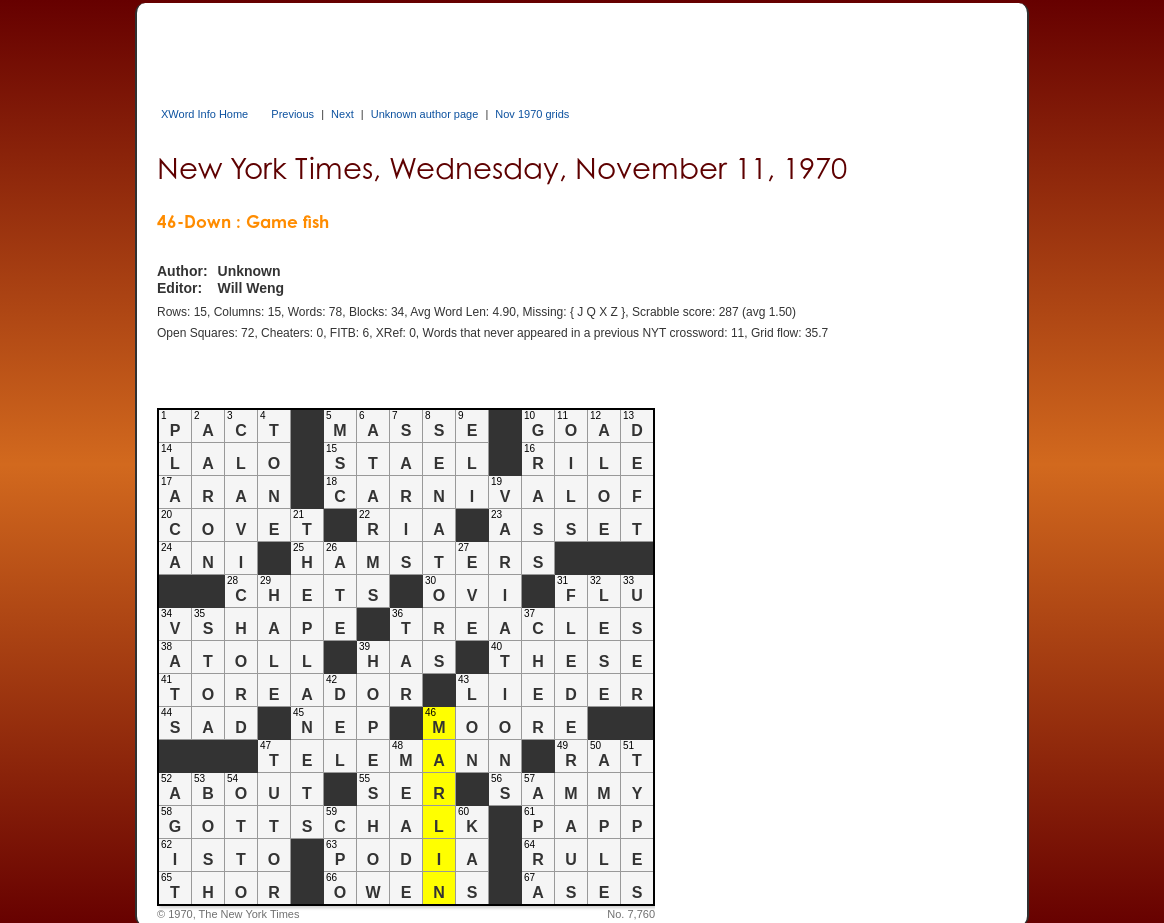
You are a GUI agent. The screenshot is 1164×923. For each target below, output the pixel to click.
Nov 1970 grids (532, 114)
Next (342, 114)
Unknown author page (425, 114)
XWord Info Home (204, 114)
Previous (292, 114)
